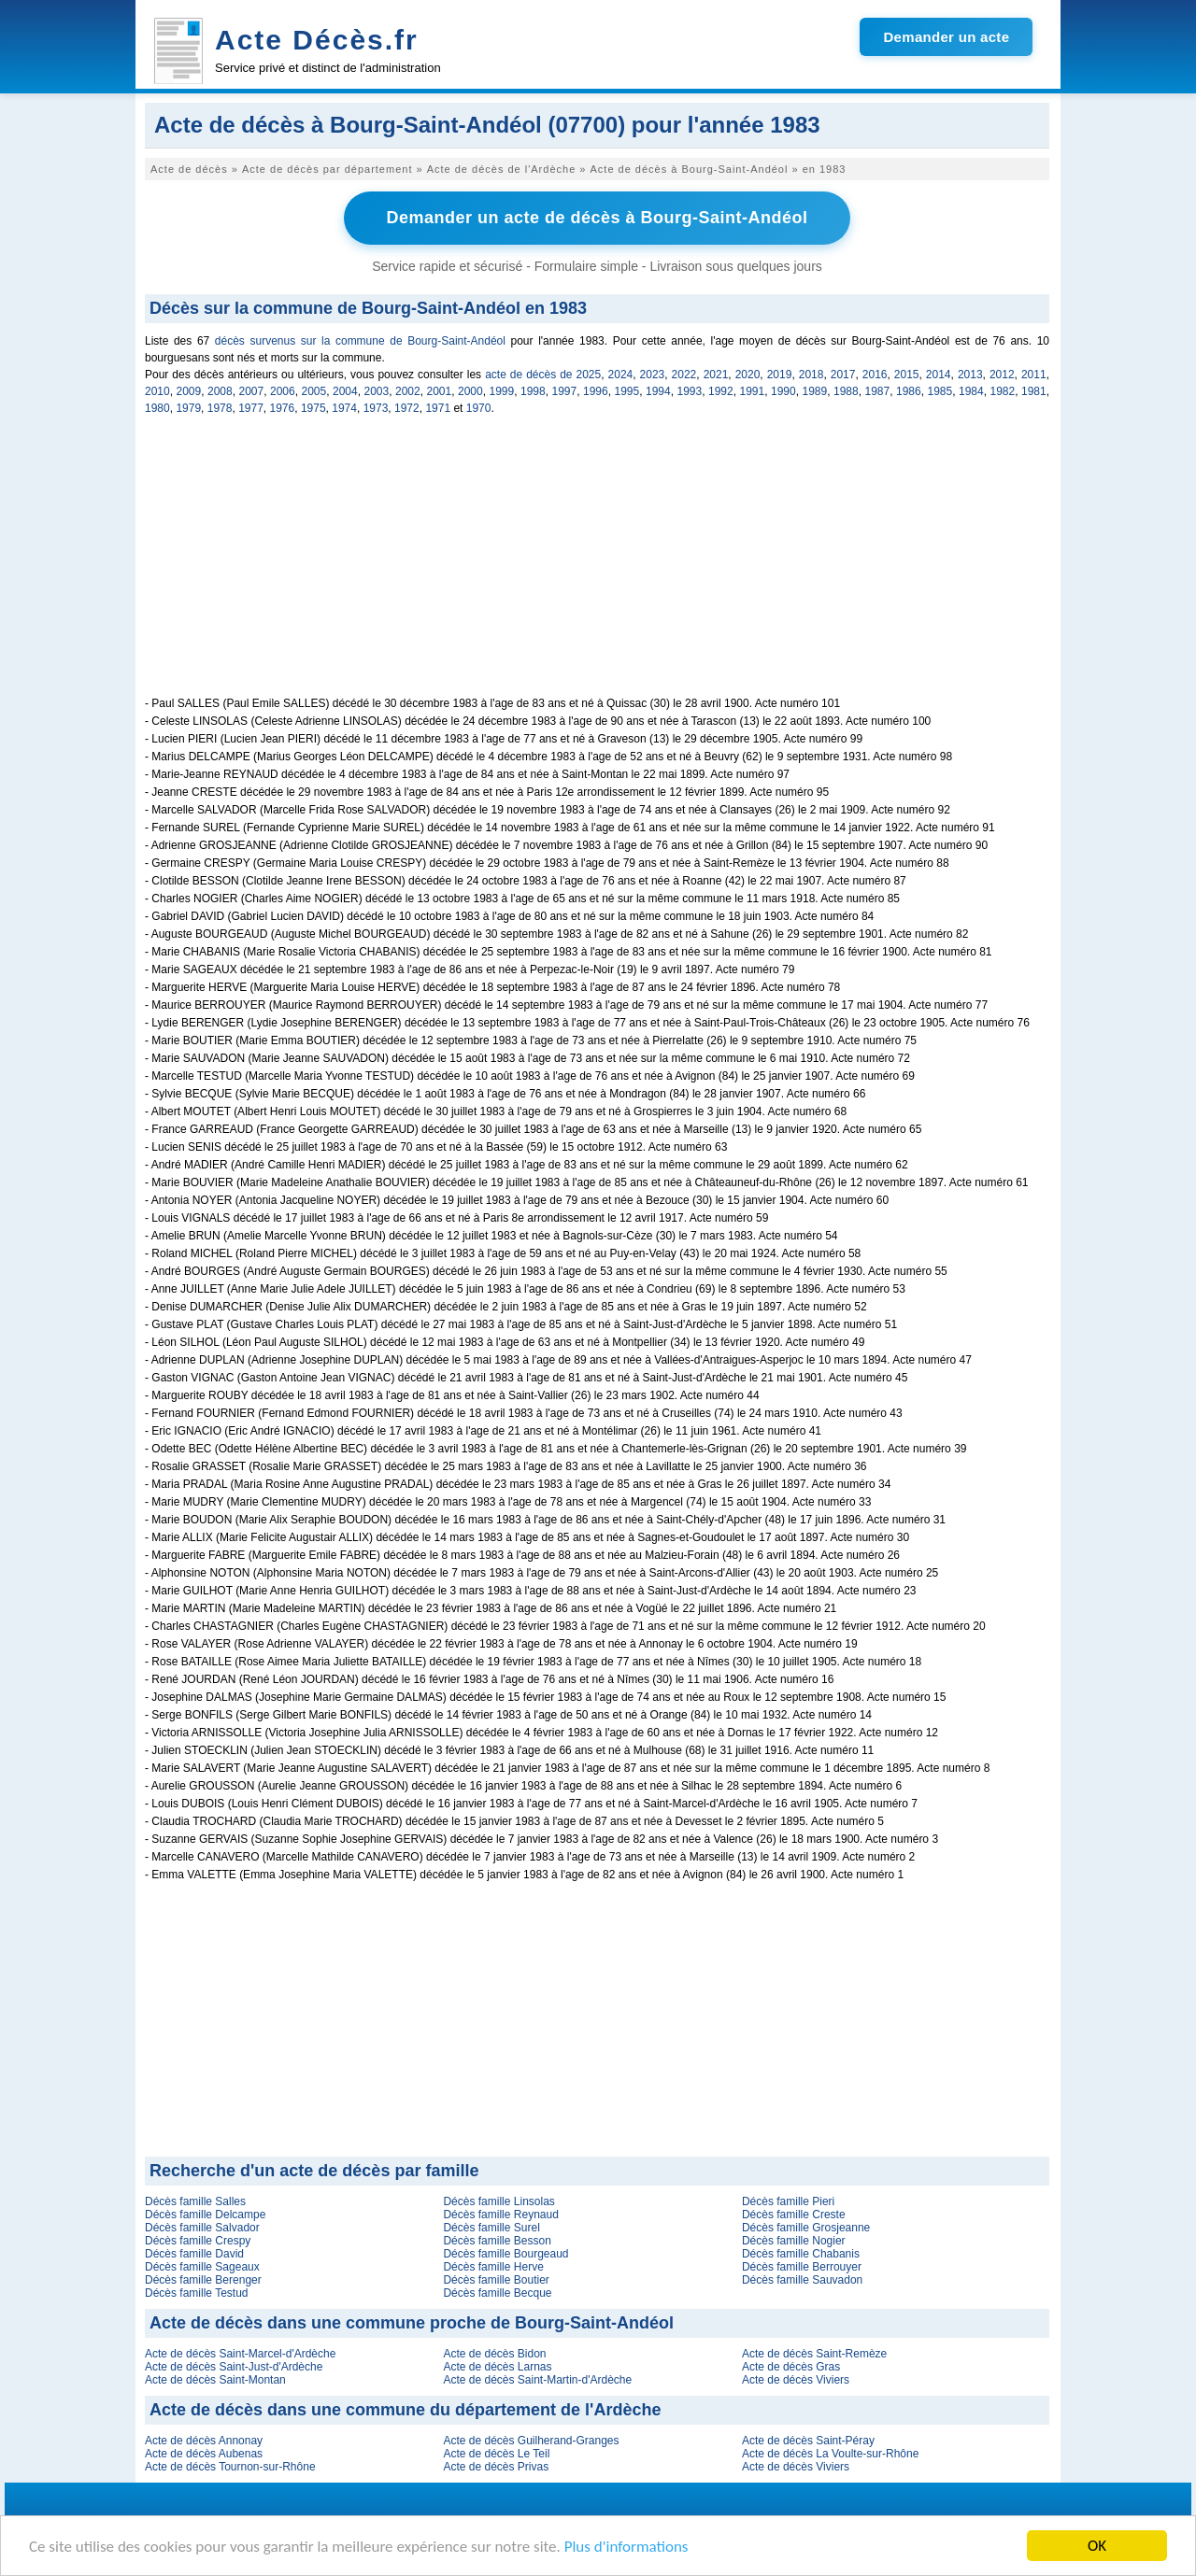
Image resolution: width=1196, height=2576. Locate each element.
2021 (716, 374)
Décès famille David (194, 2253)
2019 (779, 374)
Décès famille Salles (195, 2201)
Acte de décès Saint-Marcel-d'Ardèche (240, 2353)
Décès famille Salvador (202, 2227)
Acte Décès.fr (317, 39)
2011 (1033, 374)
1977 (250, 408)
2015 (906, 374)
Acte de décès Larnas (497, 2366)
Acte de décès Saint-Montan (215, 2379)
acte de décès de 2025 (543, 374)
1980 (157, 408)
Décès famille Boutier (495, 2279)
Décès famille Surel (491, 2227)
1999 (502, 391)
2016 (875, 374)
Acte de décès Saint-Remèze (814, 2353)
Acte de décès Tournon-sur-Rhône (230, 2466)
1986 (908, 391)
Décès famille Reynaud (500, 2214)
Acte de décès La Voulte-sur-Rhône (830, 2453)
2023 (652, 374)
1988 (846, 391)
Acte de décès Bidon (494, 2353)
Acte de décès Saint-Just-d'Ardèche (233, 2366)
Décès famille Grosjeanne (806, 2227)
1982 (1003, 391)
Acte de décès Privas (495, 2466)
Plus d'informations (626, 2548)
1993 (690, 391)
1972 (407, 408)
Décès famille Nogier (794, 2240)
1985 (940, 391)
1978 (220, 408)
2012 (1002, 374)
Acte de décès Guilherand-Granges (531, 2440)
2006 (282, 391)
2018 (811, 374)
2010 (157, 391)
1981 (1033, 391)
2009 (189, 391)
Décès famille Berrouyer (801, 2266)
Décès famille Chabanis (801, 2253)
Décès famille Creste (794, 2214)
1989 (815, 391)
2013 (970, 374)
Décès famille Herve (493, 2266)
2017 (843, 374)
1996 (595, 391)
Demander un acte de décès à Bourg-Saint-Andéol (596, 217)
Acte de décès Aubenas (204, 2453)
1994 (658, 391)
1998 (533, 391)
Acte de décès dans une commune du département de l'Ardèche (405, 2409)
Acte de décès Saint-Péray (808, 2440)
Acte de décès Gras (791, 2366)
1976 (282, 408)
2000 (470, 391)
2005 (314, 391)
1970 (478, 408)
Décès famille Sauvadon (802, 2279)
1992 (720, 391)
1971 (437, 408)
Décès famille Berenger (203, 2279)
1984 (971, 391)
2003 (377, 391)
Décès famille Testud (197, 2293)
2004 (345, 391)
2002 (407, 391)
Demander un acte (946, 37)
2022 (684, 374)
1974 (344, 408)
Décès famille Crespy (197, 2240)
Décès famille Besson (496, 2240)
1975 (313, 408)
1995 (627, 391)
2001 (439, 391)
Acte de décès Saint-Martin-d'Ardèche (537, 2379)
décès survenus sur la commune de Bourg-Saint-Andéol (360, 340)
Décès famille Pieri (788, 2201)
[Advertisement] (597, 566)
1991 (752, 391)
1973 (376, 408)
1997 (564, 391)
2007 (251, 391)
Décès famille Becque (497, 2293)
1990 (783, 391)
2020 (748, 374)
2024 (621, 374)
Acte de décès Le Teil (496, 2453)
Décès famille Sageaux (202, 2266)
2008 (220, 391)
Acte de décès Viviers (795, 2379)
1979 (188, 408)
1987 (877, 391)
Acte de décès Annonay (204, 2440)
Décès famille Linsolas (498, 2201)
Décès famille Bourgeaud (505, 2253)
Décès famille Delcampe (205, 2214)
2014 (938, 374)
